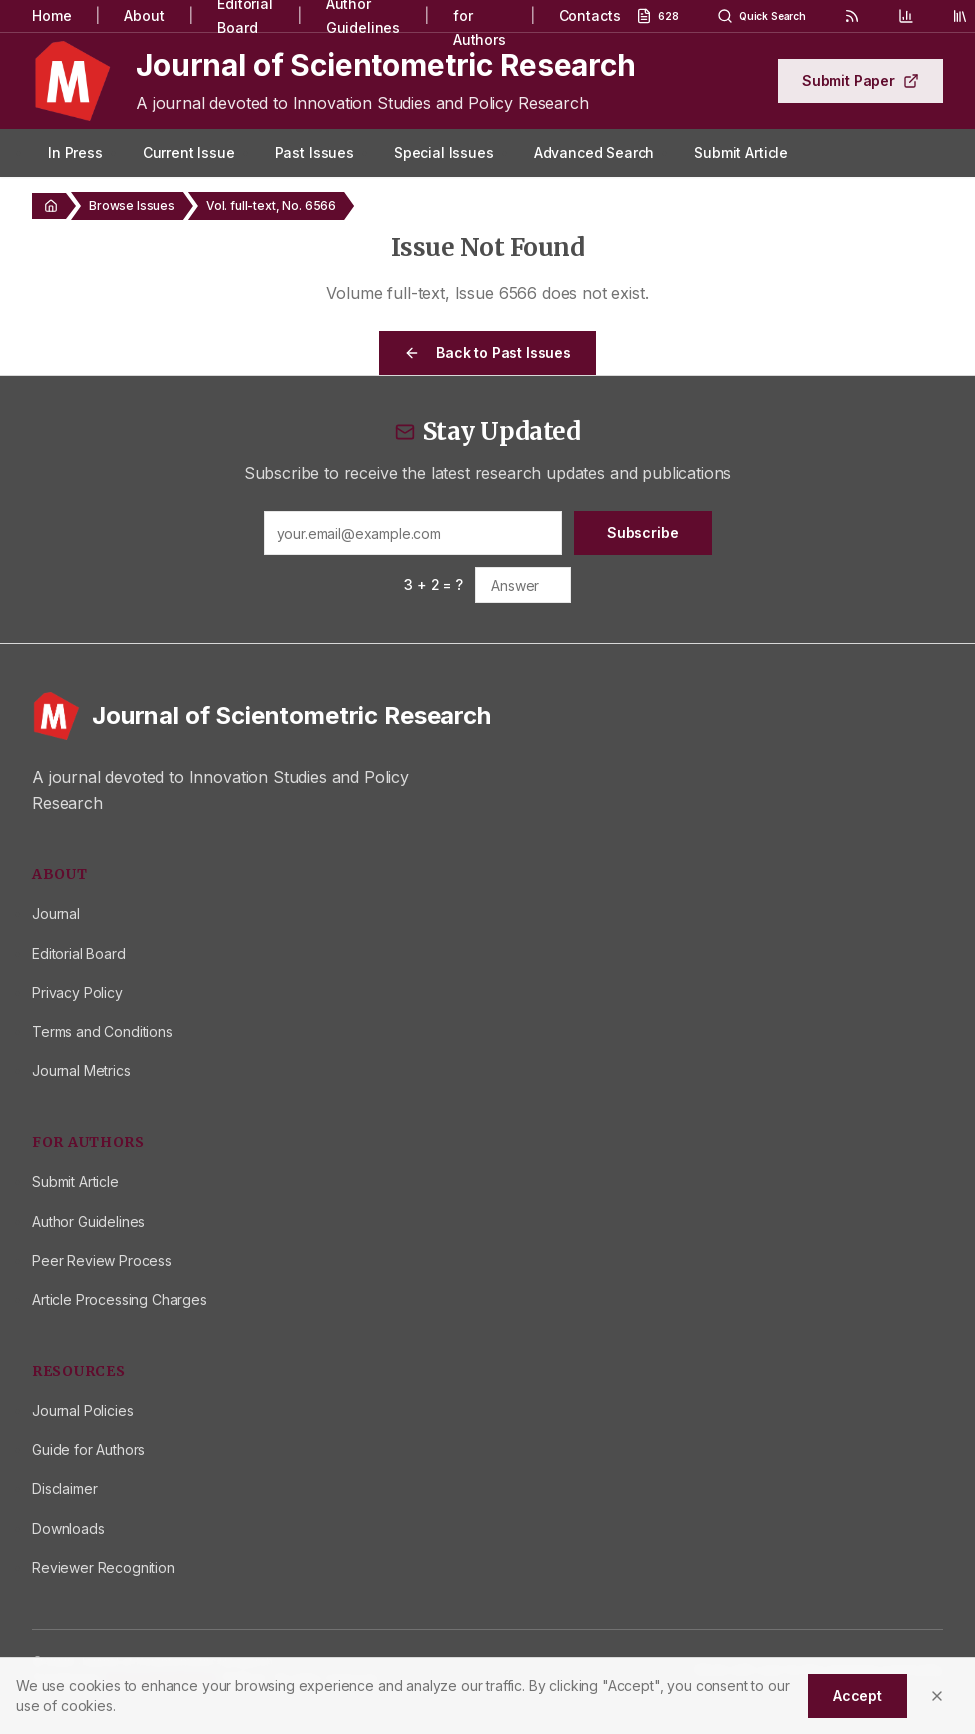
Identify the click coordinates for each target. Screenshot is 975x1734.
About (144, 15)
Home (51, 15)
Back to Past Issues (487, 352)
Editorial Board (79, 953)
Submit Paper (860, 80)
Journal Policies (82, 1410)
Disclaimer (64, 1488)
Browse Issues (132, 205)
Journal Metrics (81, 1070)
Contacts (590, 15)
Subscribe (643, 532)
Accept (857, 1695)
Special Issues (444, 152)
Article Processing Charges (119, 1299)
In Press (75, 152)
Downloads (68, 1528)
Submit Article (741, 152)
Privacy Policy (77, 992)
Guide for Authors (88, 1449)
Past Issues (314, 152)
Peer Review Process (102, 1260)
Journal (56, 913)
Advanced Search (594, 152)
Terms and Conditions (102, 1031)
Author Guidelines (88, 1221)
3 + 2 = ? (433, 584)
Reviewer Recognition (103, 1567)
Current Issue (189, 152)
